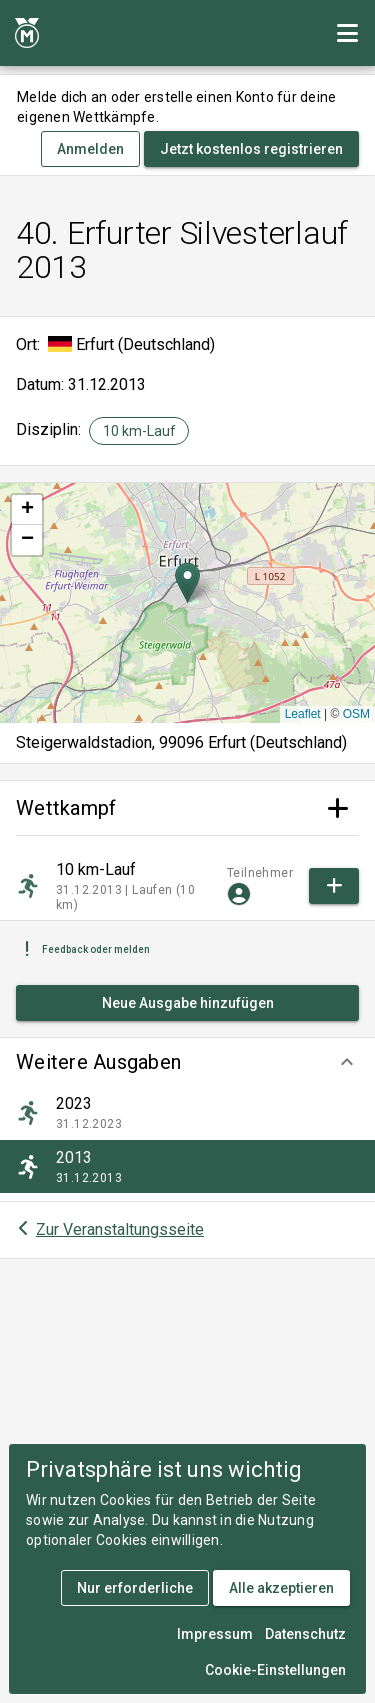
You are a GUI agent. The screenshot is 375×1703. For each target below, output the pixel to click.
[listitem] (187, 1113)
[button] (187, 1062)
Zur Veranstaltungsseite (120, 1229)
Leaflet (303, 714)
